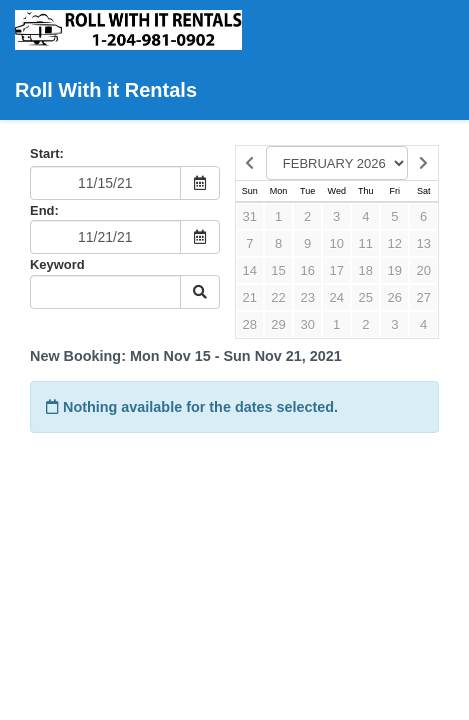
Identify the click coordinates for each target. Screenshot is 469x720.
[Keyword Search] (105, 292)
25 (366, 297)
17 (336, 270)
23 (307, 297)
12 (395, 243)
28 (250, 324)
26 (395, 297)
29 (278, 324)
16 (307, 270)
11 (366, 243)
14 (250, 270)
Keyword (57, 264)
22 (278, 297)
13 (423, 243)
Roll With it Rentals (131, 55)
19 (395, 270)
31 (250, 216)
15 (278, 270)
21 (250, 297)
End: (44, 210)
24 (336, 297)
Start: (47, 153)
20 (423, 270)
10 (336, 243)
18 (366, 270)
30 (307, 324)
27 (423, 297)
